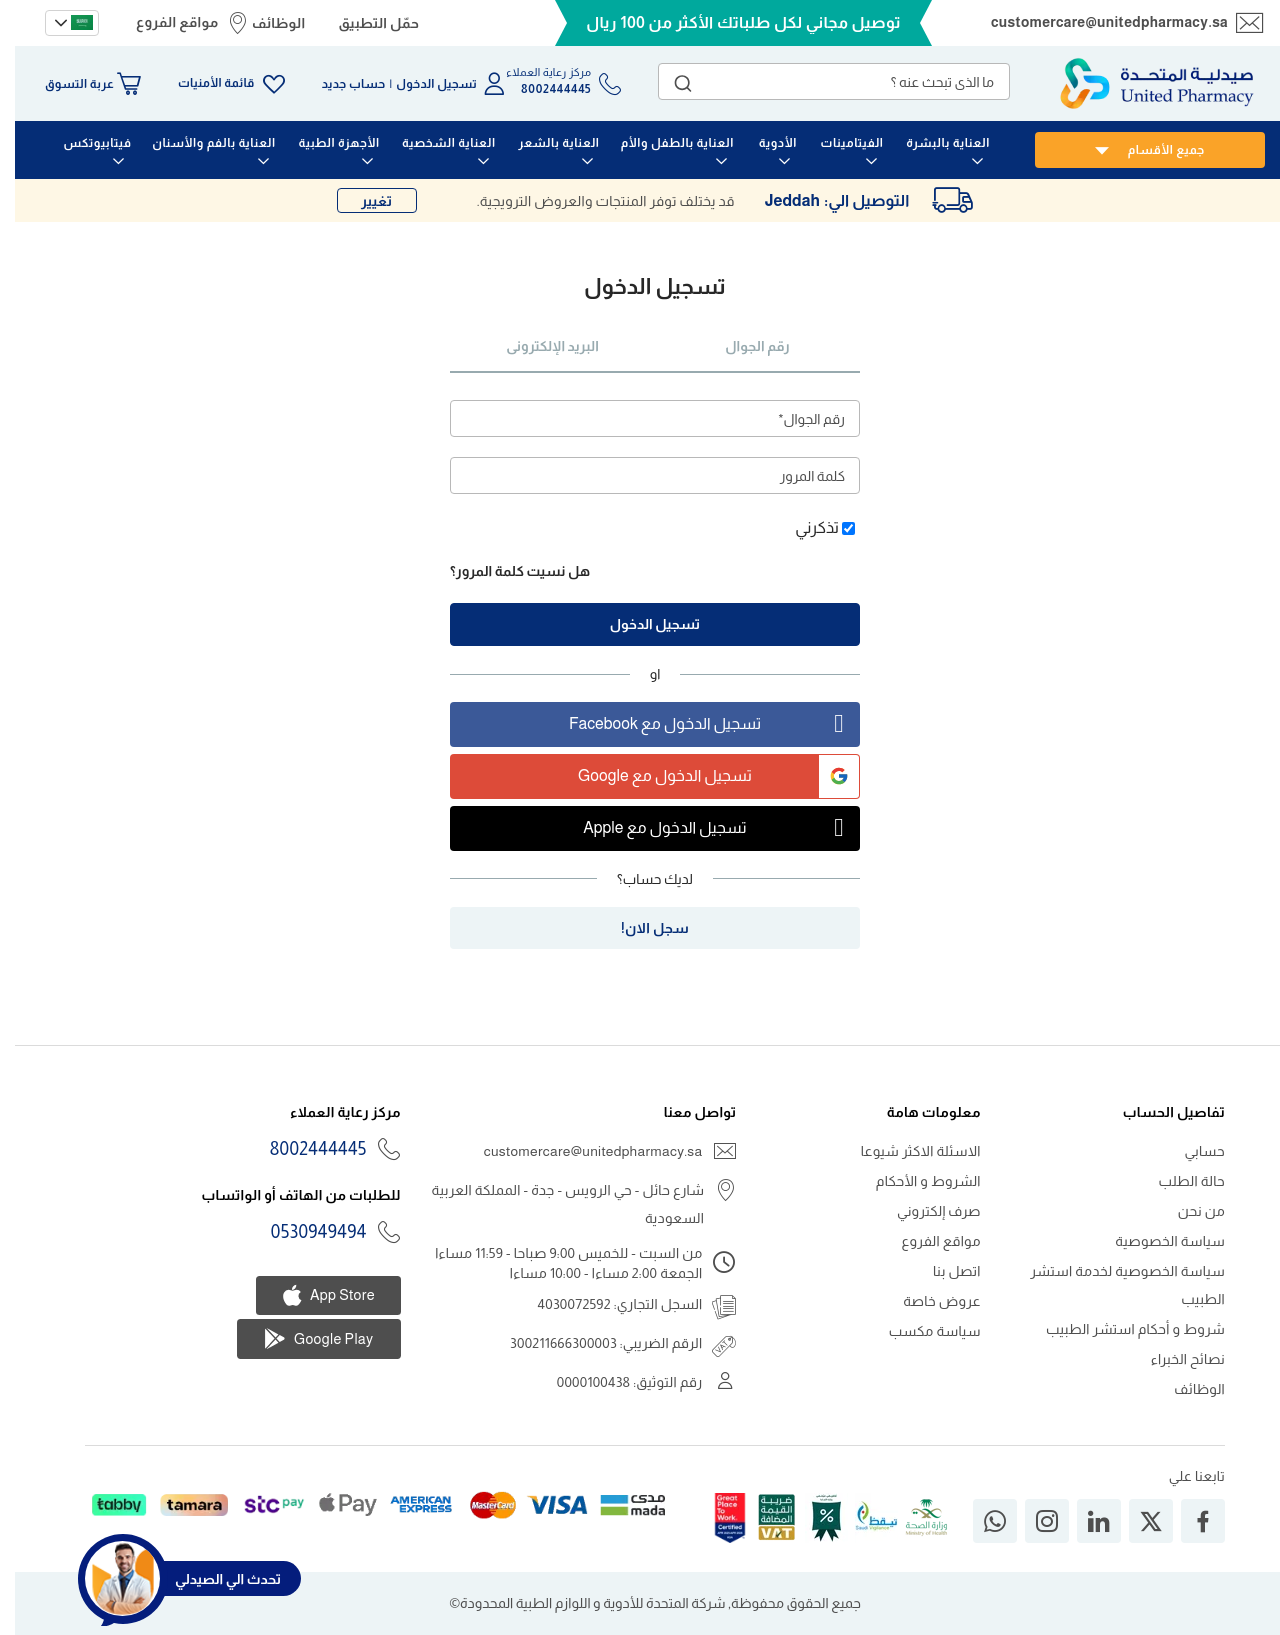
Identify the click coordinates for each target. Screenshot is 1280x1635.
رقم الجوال (742, 346)
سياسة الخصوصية (1155, 1241)
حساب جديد (339, 84)
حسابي (1189, 1151)
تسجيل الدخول (421, 84)
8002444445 (303, 1149)
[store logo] (1142, 83)
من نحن (1186, 1211)
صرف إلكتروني (924, 1211)
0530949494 (304, 1232)
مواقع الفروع (162, 22)
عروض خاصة (927, 1301)
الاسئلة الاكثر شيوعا (906, 1151)
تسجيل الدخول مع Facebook (699, 724)
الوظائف (264, 23)
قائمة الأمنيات (201, 83)
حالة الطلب (1177, 1181)
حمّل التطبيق (363, 23)
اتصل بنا (942, 1271)
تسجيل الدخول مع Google (703, 776)
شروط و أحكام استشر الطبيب (1120, 1329)
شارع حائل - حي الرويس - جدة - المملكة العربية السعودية (553, 1204)
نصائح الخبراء (1173, 1359)
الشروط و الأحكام (913, 1181)
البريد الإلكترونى (537, 346)
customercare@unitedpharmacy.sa (1094, 22)
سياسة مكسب (920, 1331)
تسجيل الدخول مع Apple (706, 828)
